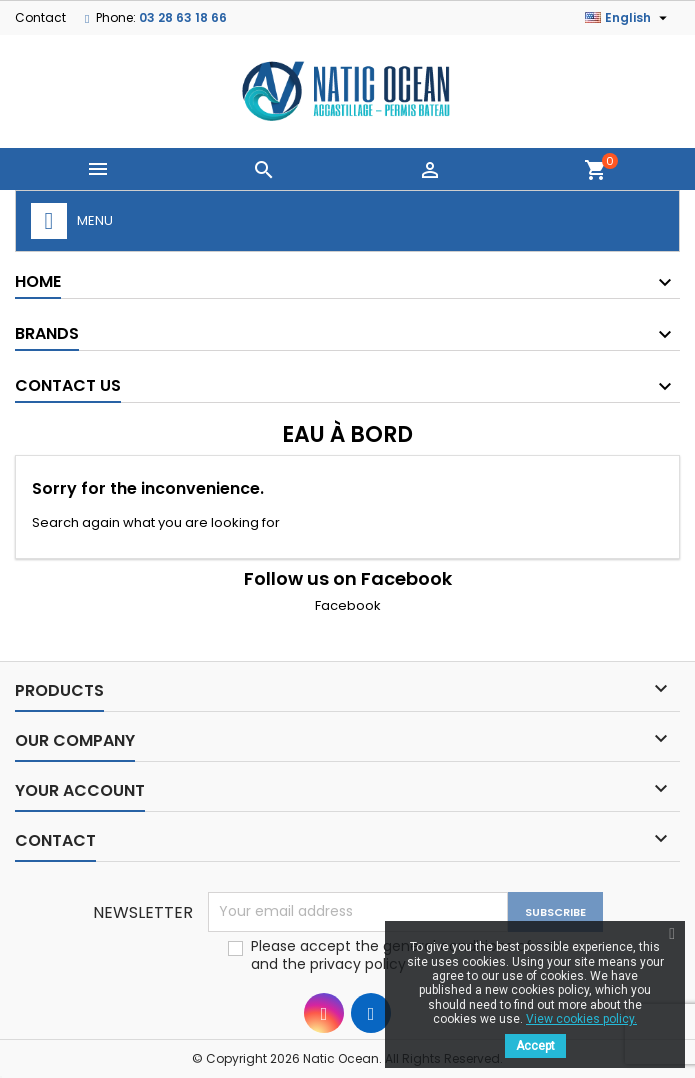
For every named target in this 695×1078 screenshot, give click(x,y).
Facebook (348, 605)
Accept (535, 1046)
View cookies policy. (581, 1019)
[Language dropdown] (628, 18)
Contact (40, 17)
